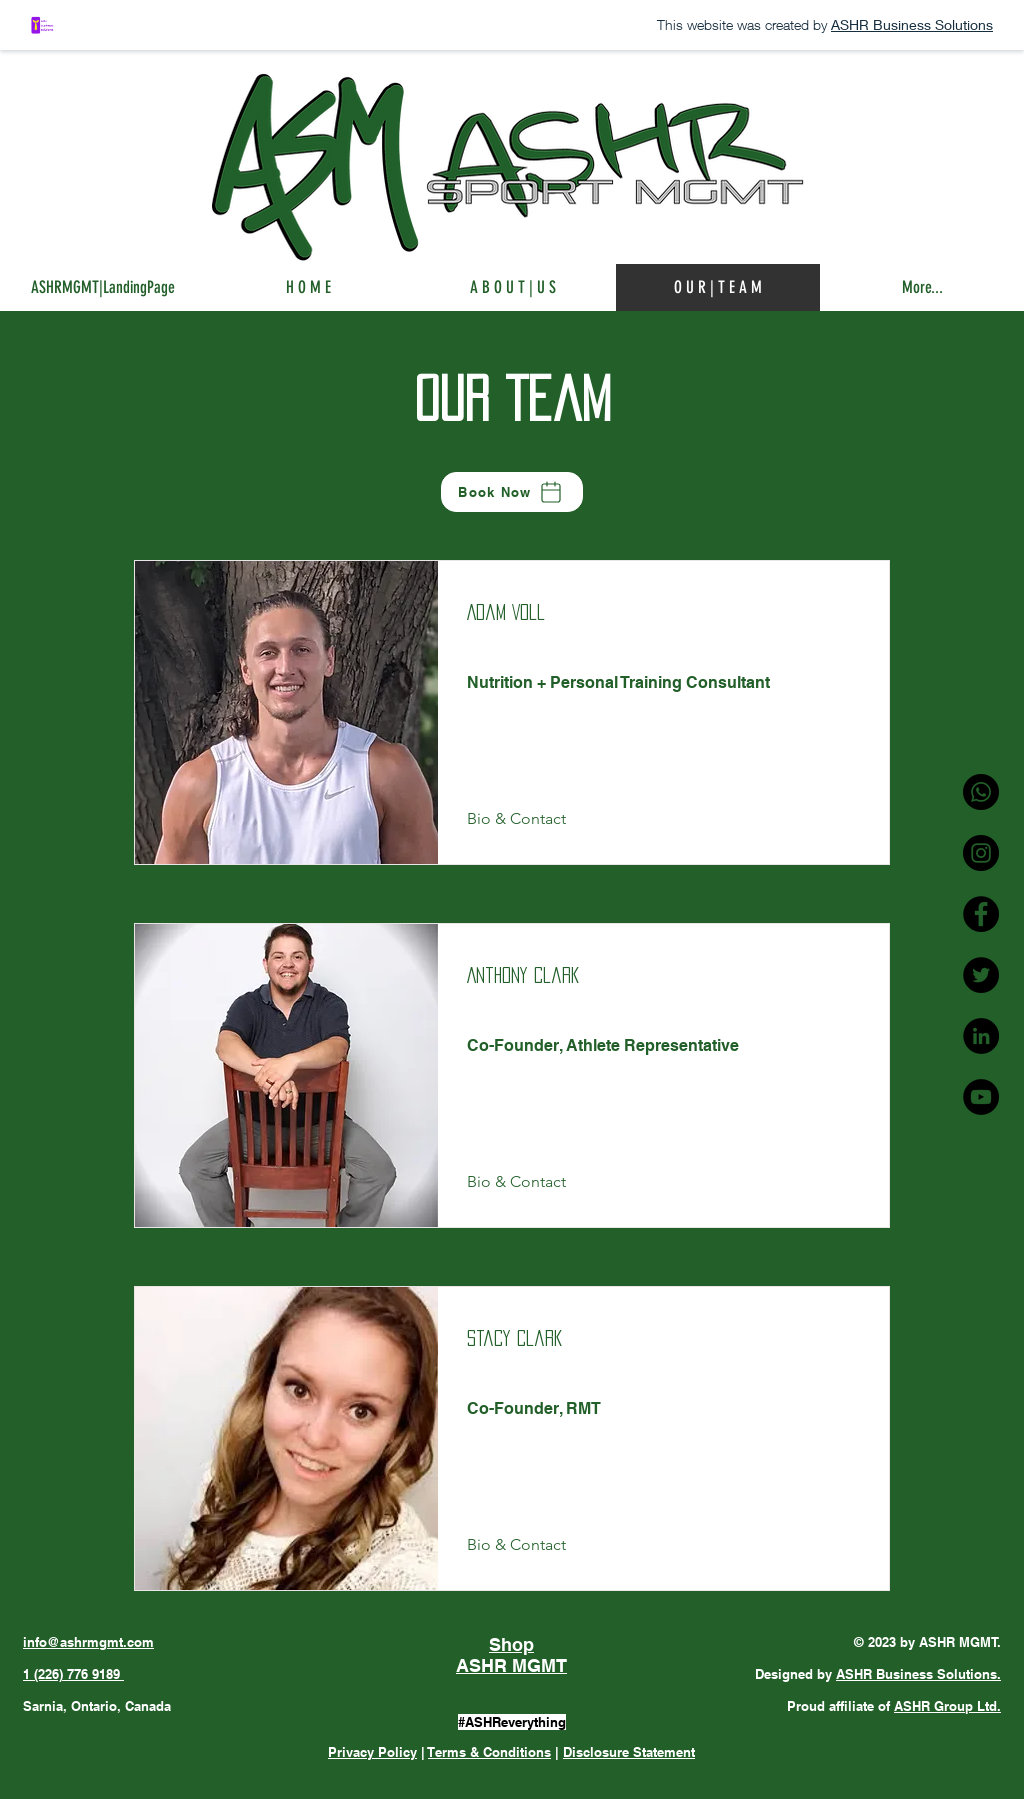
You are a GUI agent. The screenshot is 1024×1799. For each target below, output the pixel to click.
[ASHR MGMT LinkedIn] (981, 1036)
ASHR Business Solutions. (918, 1674)
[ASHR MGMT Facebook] (981, 914)
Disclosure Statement (629, 1752)
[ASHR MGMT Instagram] (981, 853)
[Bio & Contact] (521, 819)
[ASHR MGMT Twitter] (981, 975)
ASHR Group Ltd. (947, 1706)
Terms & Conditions (489, 1752)
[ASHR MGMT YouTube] (981, 1097)
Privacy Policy (372, 1752)
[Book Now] (512, 492)
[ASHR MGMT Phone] (981, 792)
